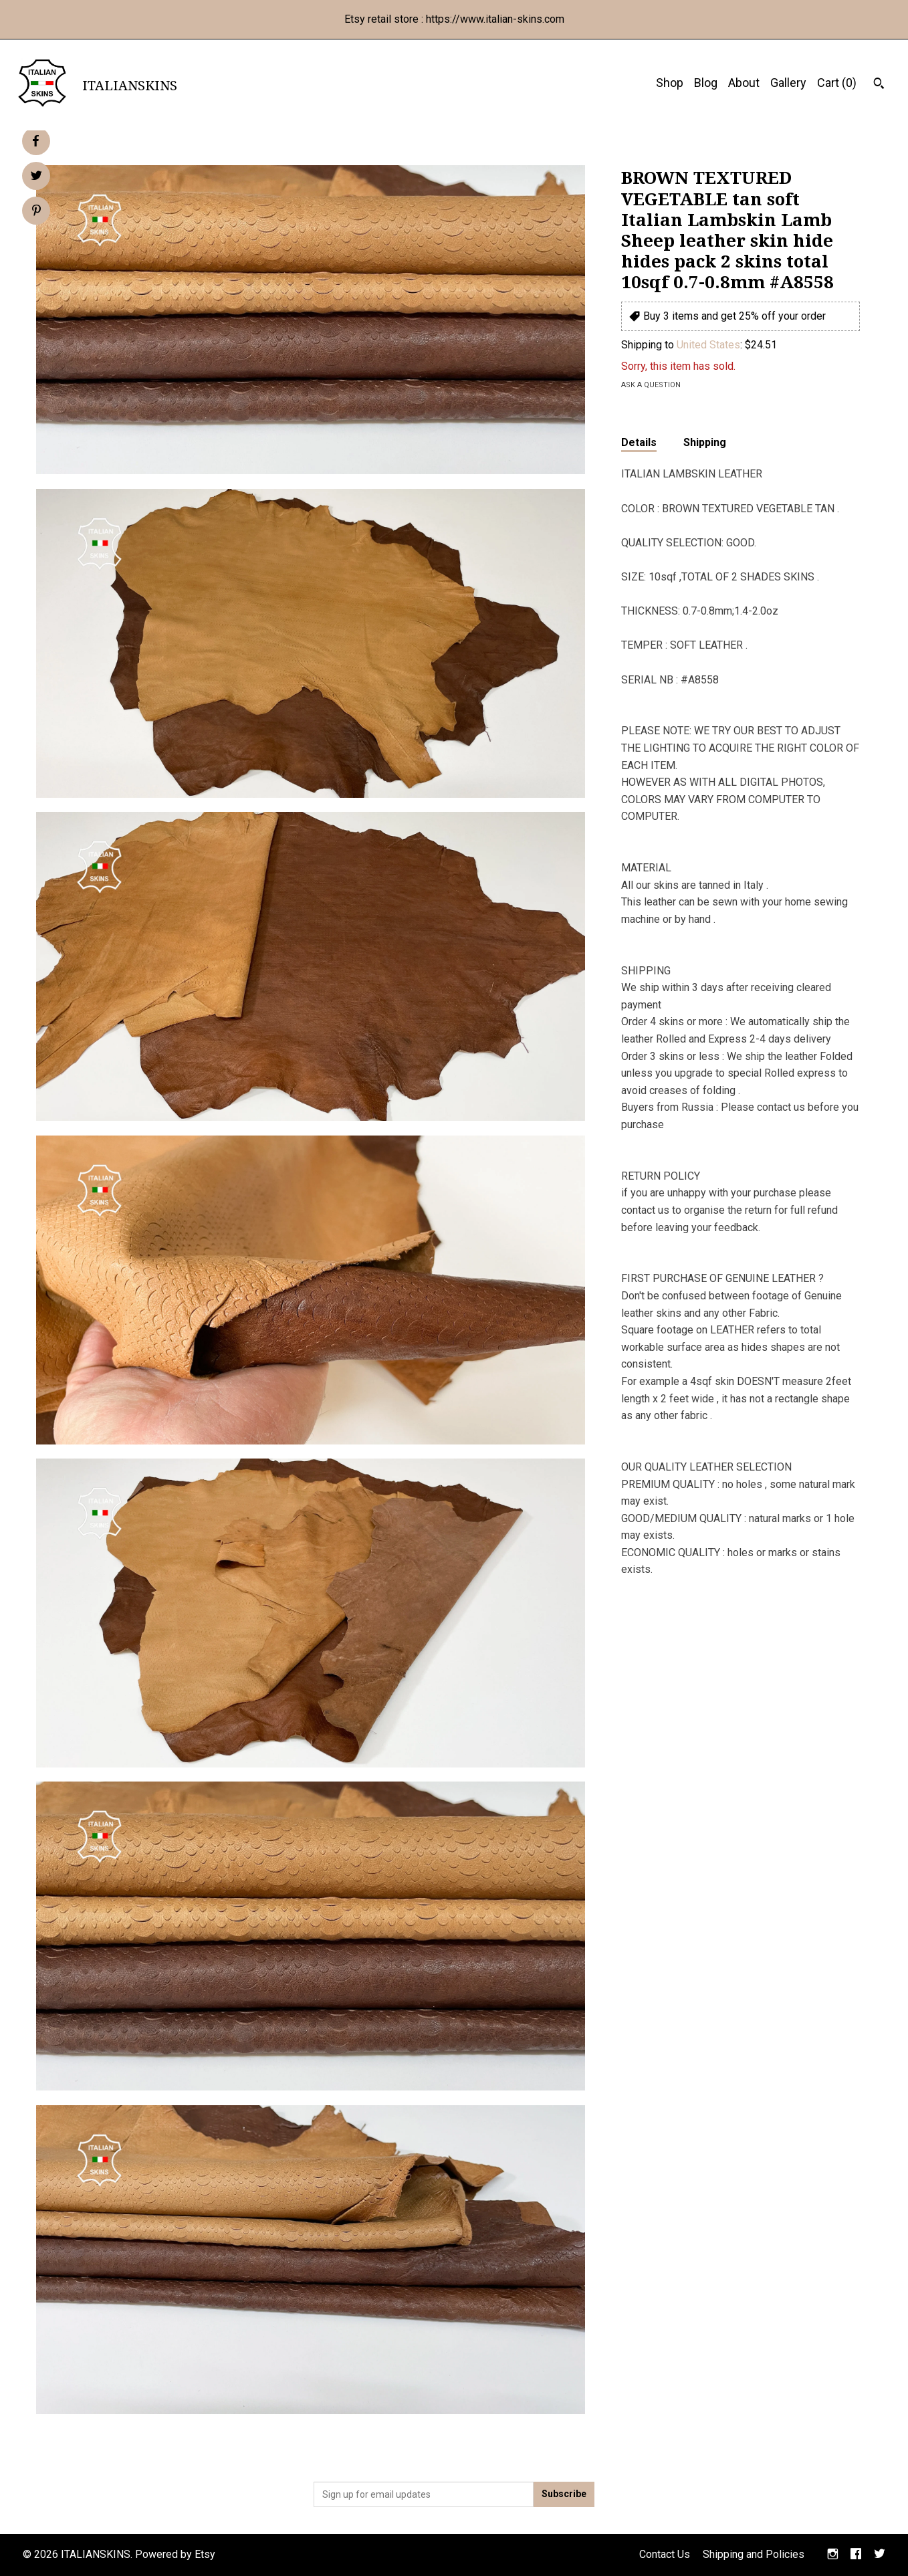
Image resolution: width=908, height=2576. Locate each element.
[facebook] (855, 2555)
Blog (705, 83)
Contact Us (664, 2554)
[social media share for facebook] (35, 141)
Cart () (837, 83)
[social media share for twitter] (36, 177)
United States (708, 344)
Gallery (788, 83)
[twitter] (879, 2555)
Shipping (704, 442)
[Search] (879, 85)
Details (639, 442)
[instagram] (833, 2555)
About (744, 83)
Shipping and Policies (753, 2554)
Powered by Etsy (175, 2554)
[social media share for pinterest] (36, 212)
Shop (669, 83)
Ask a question (651, 385)
